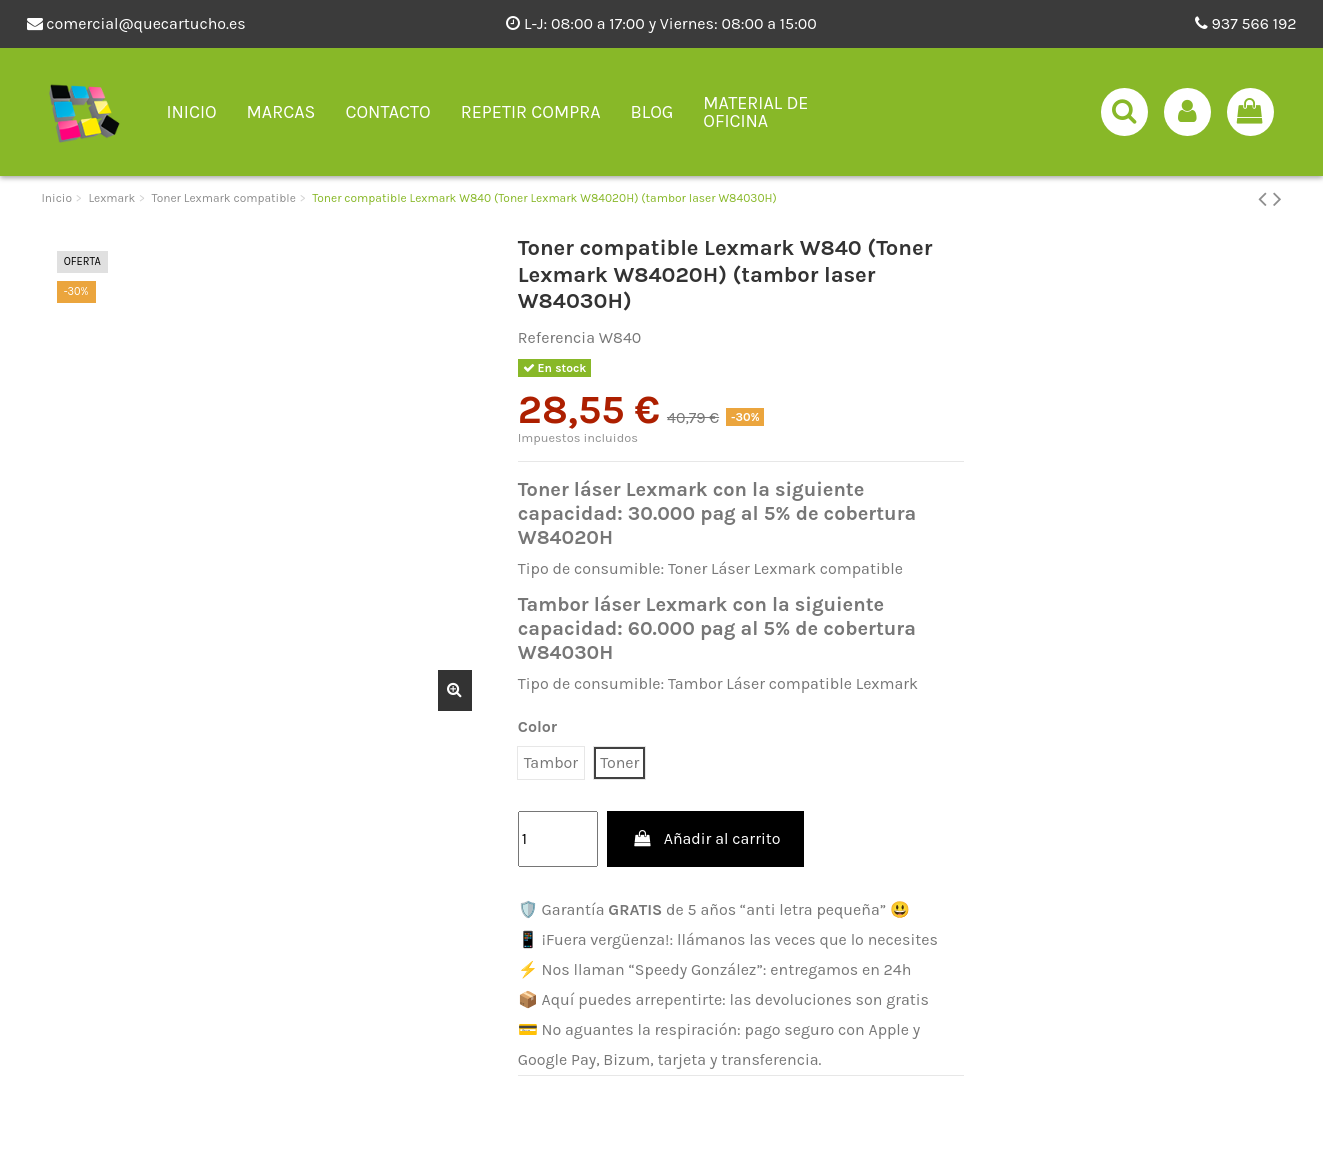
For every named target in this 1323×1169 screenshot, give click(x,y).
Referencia (556, 337)
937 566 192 (1246, 23)
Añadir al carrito (705, 838)
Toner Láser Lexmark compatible (785, 568)
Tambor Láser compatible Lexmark (793, 683)
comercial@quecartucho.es (136, 23)
